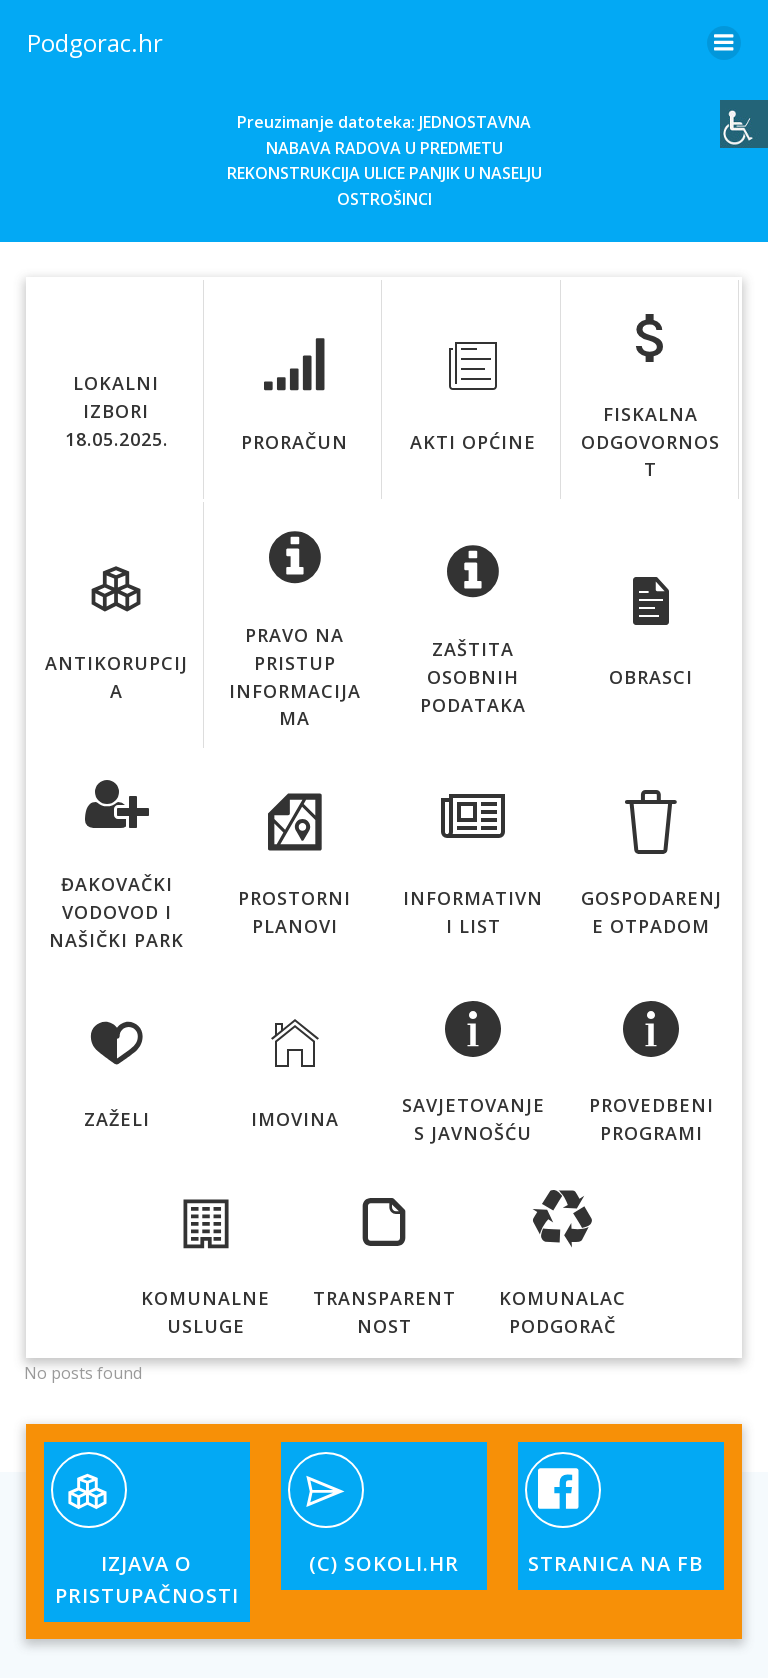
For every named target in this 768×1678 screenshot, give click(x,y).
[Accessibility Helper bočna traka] (744, 124)
